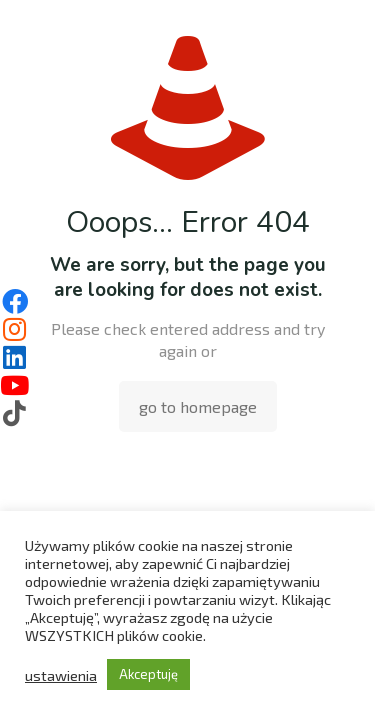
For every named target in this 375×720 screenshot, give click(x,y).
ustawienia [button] (61, 675)
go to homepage (198, 406)
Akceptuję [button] (148, 674)
